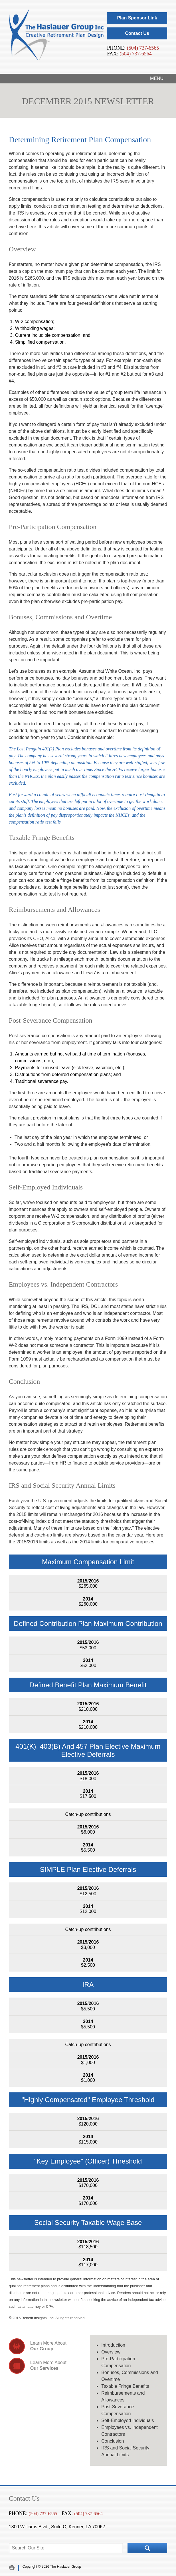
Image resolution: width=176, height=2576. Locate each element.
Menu (156, 78)
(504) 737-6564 (135, 54)
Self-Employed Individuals (127, 2420)
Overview (110, 2351)
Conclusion (112, 2441)
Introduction (113, 2345)
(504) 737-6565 (143, 48)
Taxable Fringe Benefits (125, 2386)
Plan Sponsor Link (137, 17)
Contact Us (137, 33)
